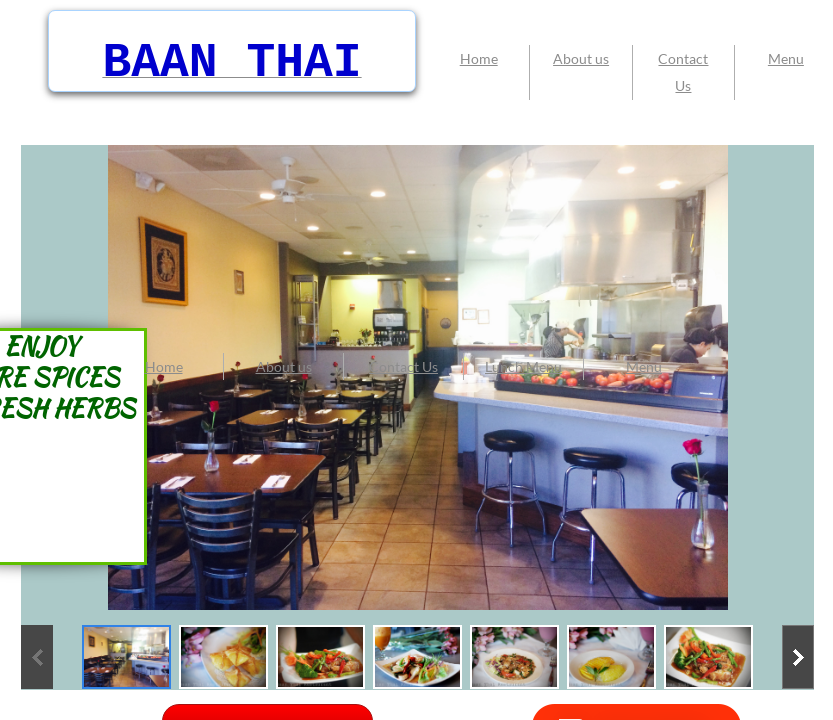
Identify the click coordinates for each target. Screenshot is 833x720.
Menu (644, 366)
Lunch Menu (523, 366)
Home (164, 366)
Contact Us (403, 366)
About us (284, 366)
